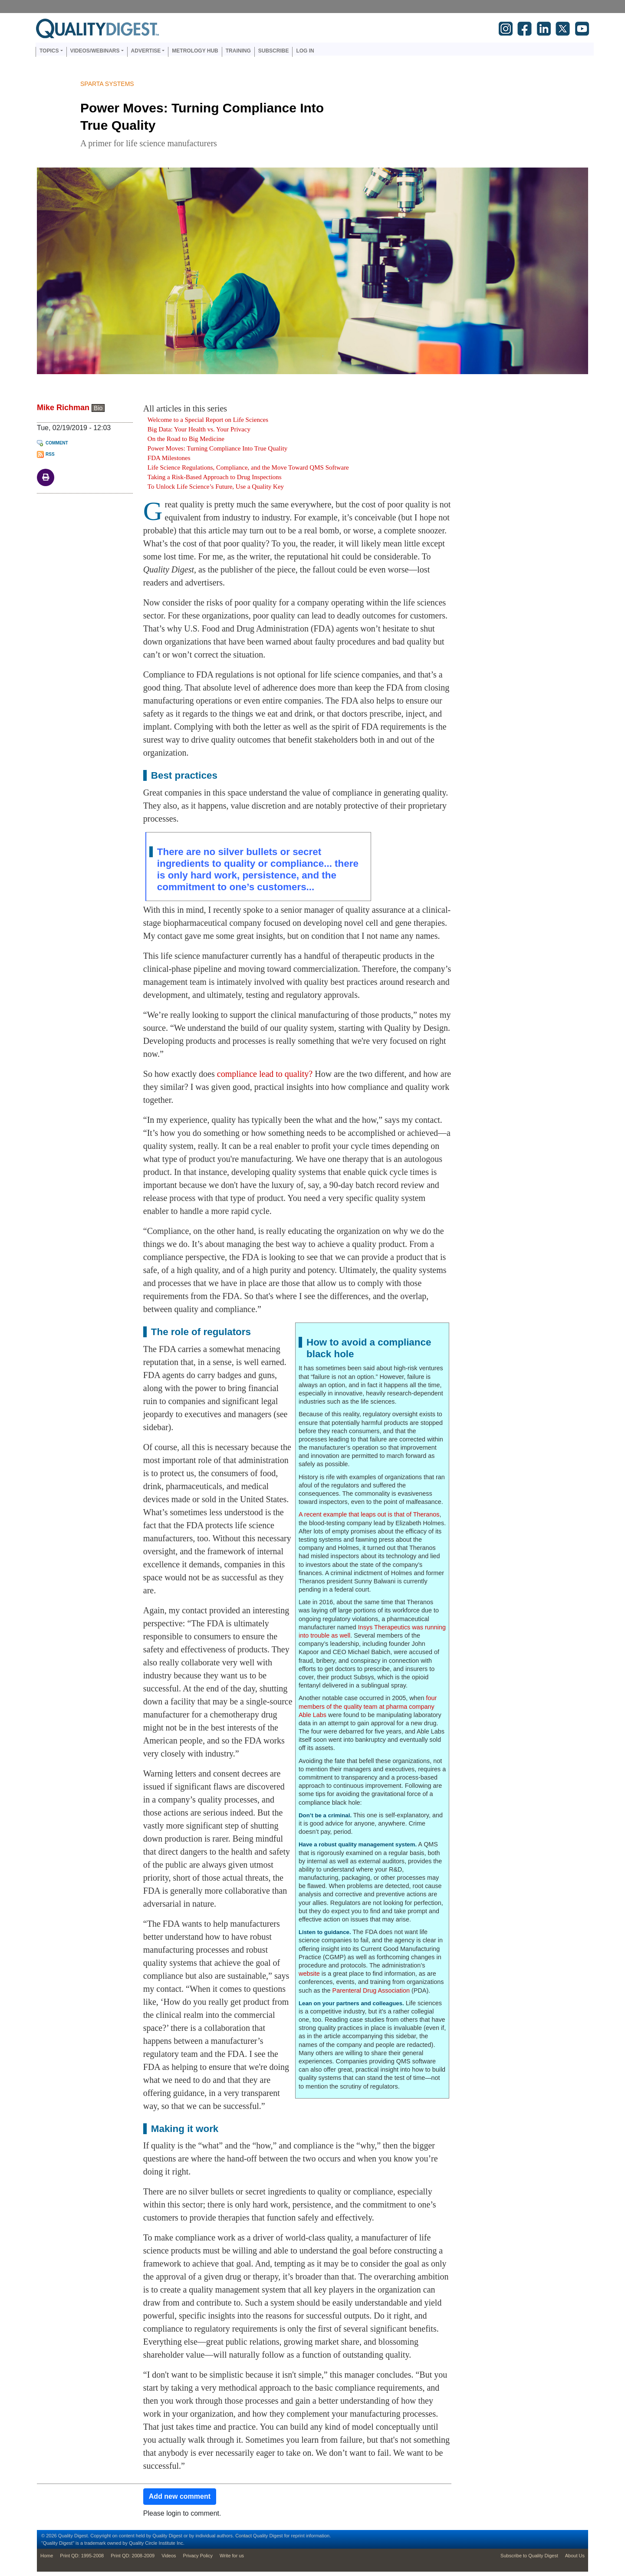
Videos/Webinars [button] (95, 51)
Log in (305, 51)
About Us (575, 2555)
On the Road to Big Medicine (186, 438)
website (310, 1973)
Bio (98, 408)
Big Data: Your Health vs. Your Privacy (199, 429)
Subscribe (273, 51)
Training (238, 51)
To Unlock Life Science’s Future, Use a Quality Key (216, 486)
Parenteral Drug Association (371, 1990)
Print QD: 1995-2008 (82, 2555)
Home (46, 2555)
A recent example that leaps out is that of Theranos (369, 1514)
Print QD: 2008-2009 (133, 2555)
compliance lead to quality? (264, 1074)
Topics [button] (49, 51)
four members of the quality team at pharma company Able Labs (368, 1706)
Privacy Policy (198, 2555)
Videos (168, 2555)
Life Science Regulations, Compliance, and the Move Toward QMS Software (248, 467)
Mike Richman (63, 407)
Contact (243, 2535)
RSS (50, 454)
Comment (57, 443)
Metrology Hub (195, 51)
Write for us (232, 2555)
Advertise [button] (146, 51)
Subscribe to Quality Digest (529, 2555)
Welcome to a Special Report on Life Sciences (208, 419)
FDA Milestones (169, 457)
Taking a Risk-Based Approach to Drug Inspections (215, 477)
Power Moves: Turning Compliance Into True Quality (218, 448)
